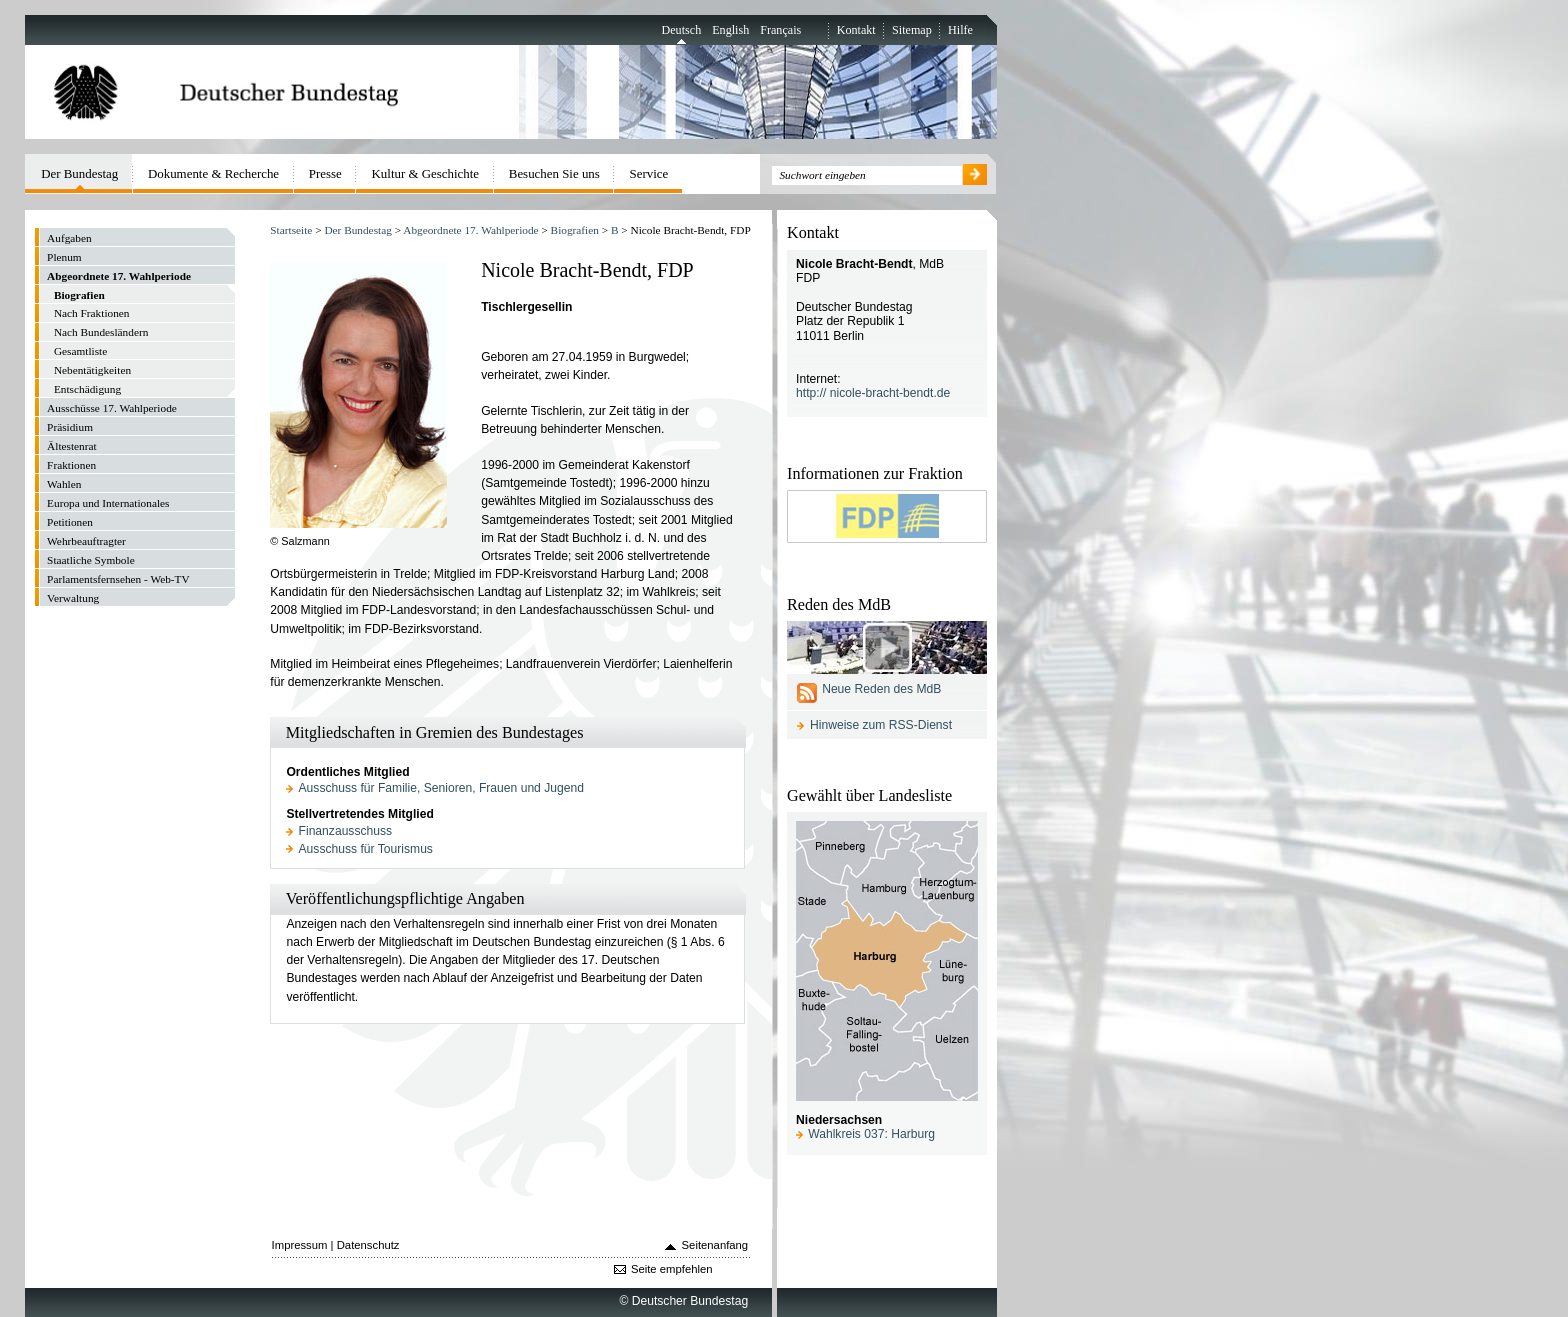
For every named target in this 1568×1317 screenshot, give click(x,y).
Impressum (300, 1245)
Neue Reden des (881, 689)
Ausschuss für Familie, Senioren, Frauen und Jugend (441, 788)
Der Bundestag (357, 230)
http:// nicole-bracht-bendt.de (873, 393)
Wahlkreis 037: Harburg (871, 1134)
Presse (325, 173)
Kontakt (856, 30)
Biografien (575, 230)
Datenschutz (368, 1245)
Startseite (291, 230)
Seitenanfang (715, 1245)
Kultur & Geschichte (426, 173)
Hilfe (960, 30)
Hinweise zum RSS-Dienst (881, 725)
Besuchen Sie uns (554, 173)
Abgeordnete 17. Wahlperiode (470, 230)
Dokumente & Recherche (213, 173)
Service (649, 173)
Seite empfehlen (672, 1269)
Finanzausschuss (346, 831)
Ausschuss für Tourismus (366, 849)
